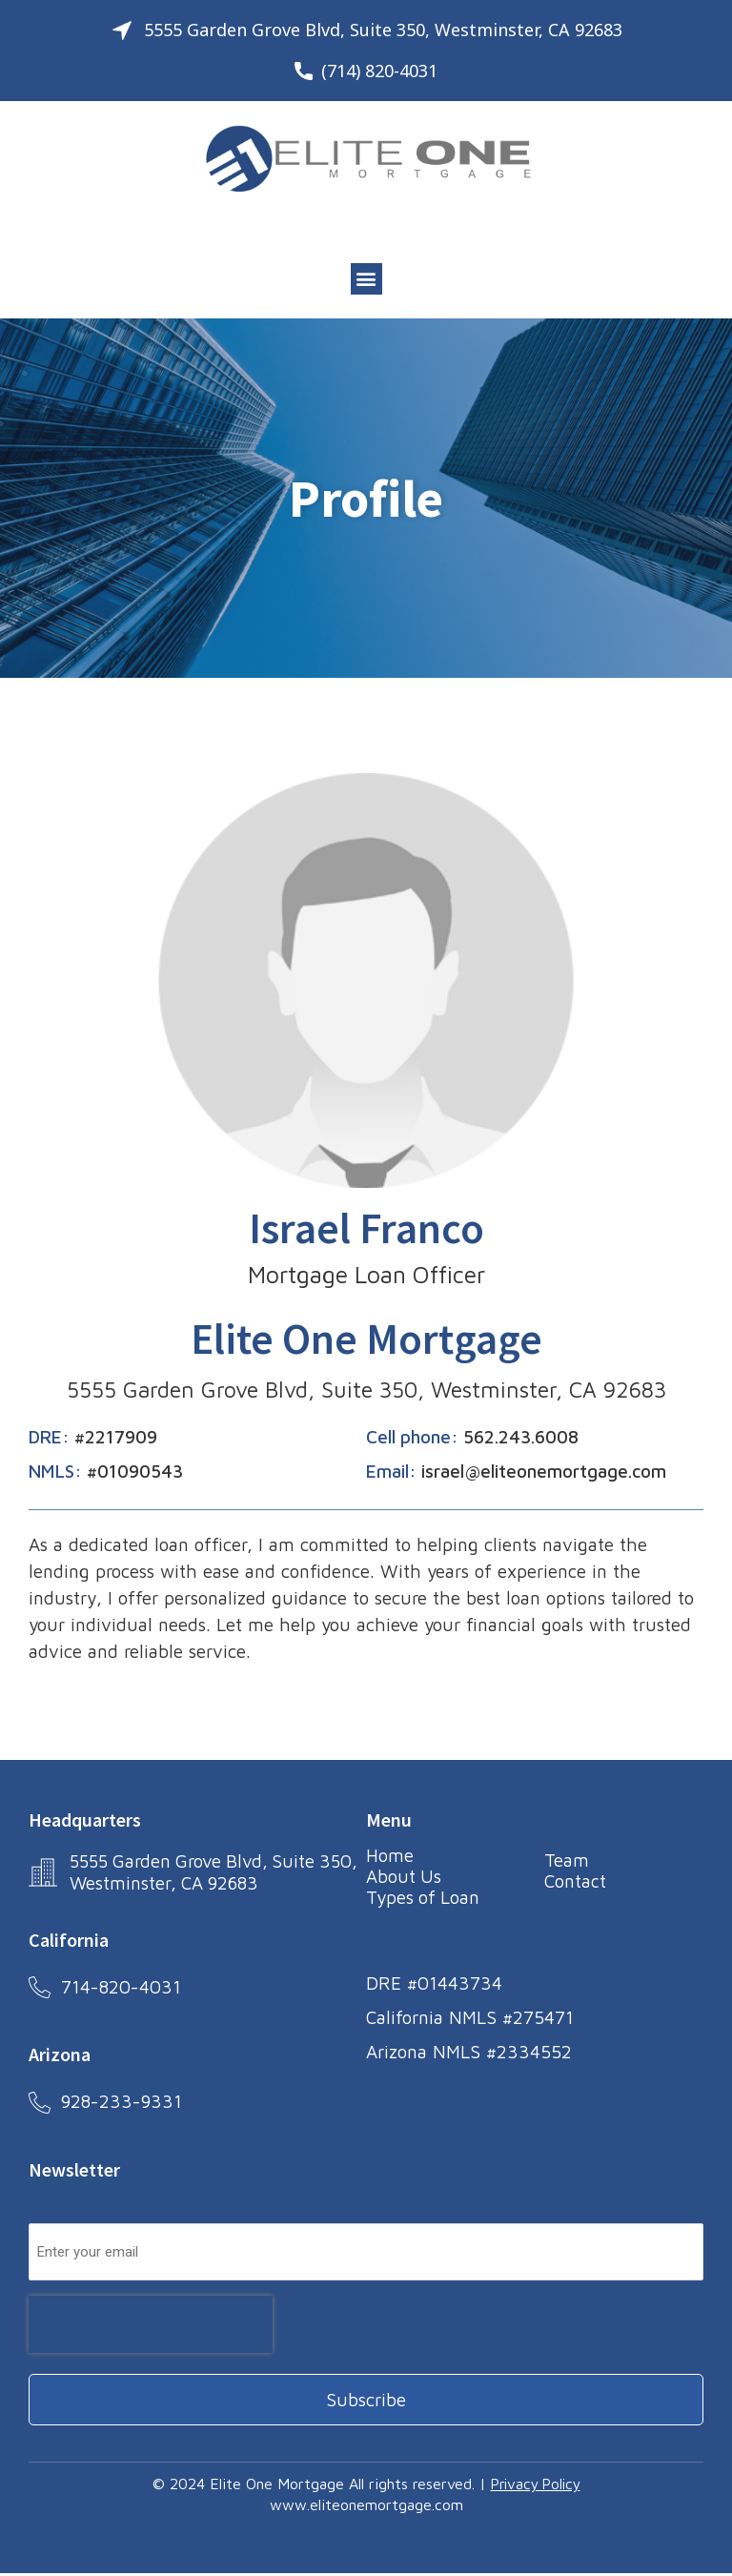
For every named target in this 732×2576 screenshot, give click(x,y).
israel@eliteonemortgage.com (543, 1471)
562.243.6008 (521, 1436)
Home (390, 1855)
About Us (404, 1876)
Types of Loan (423, 1897)
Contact (575, 1881)
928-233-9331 (122, 2103)
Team (566, 1860)
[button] (366, 279)
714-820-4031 (121, 1987)
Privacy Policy (535, 2487)
